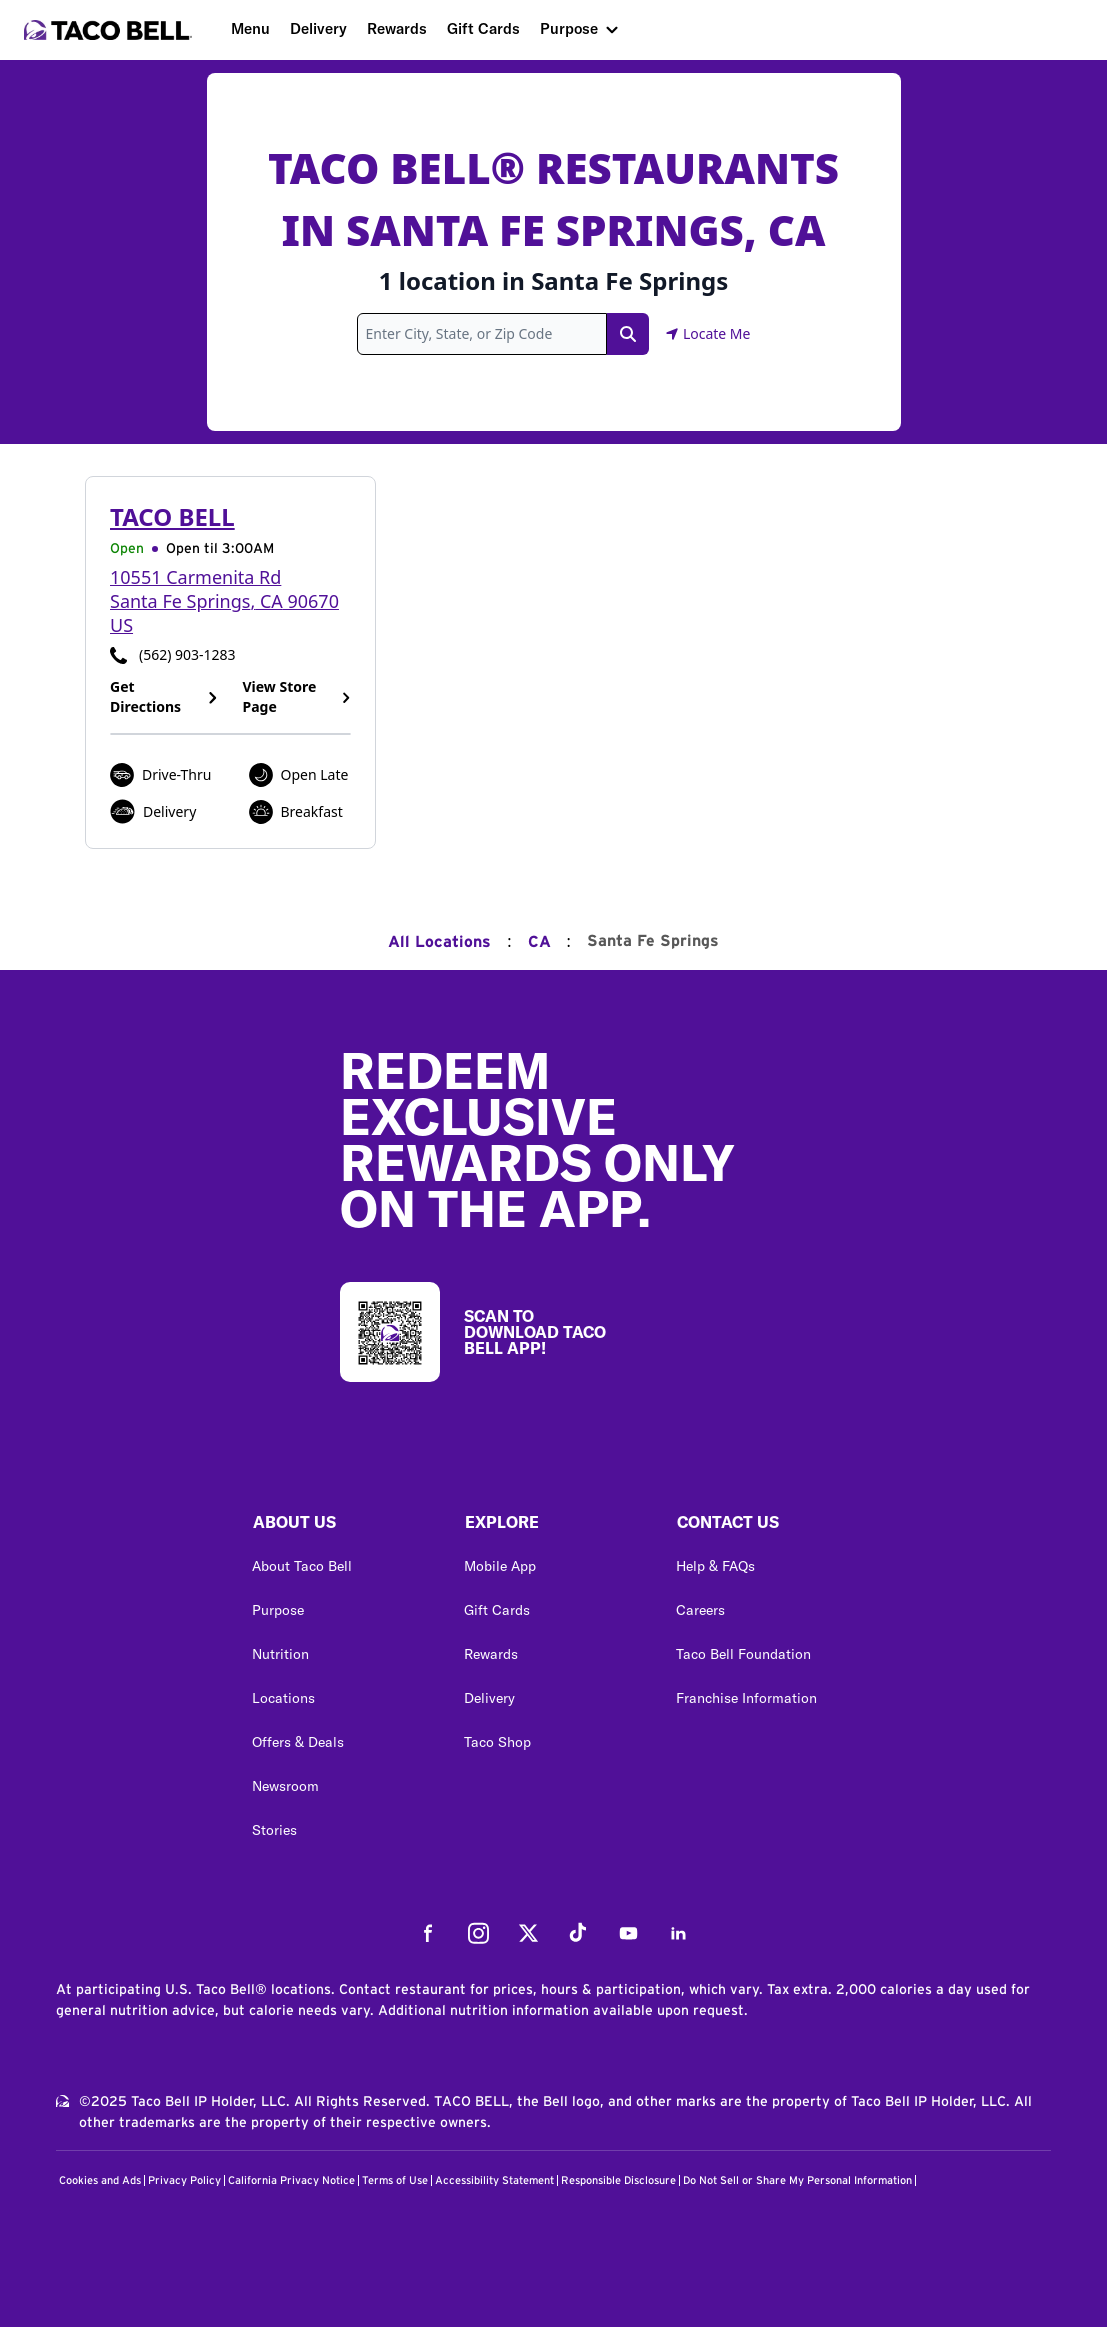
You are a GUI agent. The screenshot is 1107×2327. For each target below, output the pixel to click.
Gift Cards (483, 28)
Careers (700, 1610)
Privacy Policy (184, 2180)
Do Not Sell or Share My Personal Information (797, 2180)
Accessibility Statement (494, 2180)
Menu (250, 28)
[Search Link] (628, 334)
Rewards (397, 28)
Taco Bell (172, 516)
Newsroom (285, 1786)
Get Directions (164, 696)
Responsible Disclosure (618, 2180)
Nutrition (280, 1654)
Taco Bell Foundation (743, 1654)
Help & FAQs (715, 1566)
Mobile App (500, 1566)
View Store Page (297, 696)
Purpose (569, 28)
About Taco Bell (302, 1566)
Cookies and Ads (100, 2180)
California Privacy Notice (291, 2180)
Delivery (318, 28)
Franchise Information (746, 1698)
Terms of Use (395, 2180)
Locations (283, 1698)
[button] (342, 1527)
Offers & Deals (298, 1742)
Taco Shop (497, 1742)
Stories (274, 1830)
